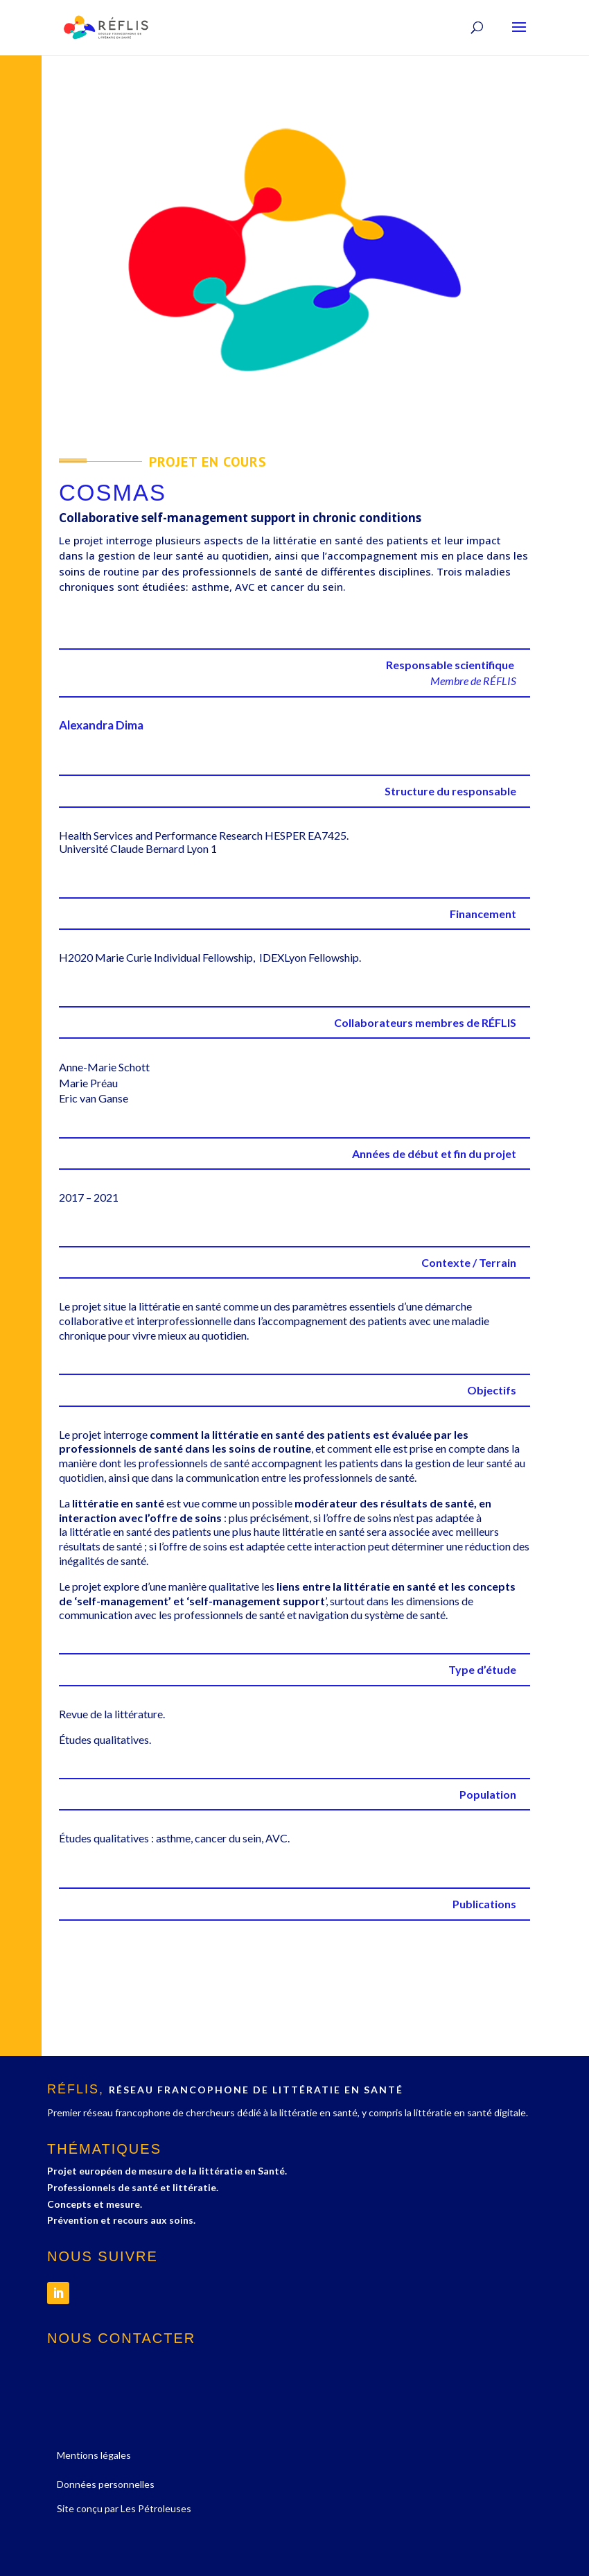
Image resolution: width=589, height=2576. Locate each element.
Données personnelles (106, 2484)
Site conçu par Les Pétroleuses (124, 2508)
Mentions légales (94, 2455)
